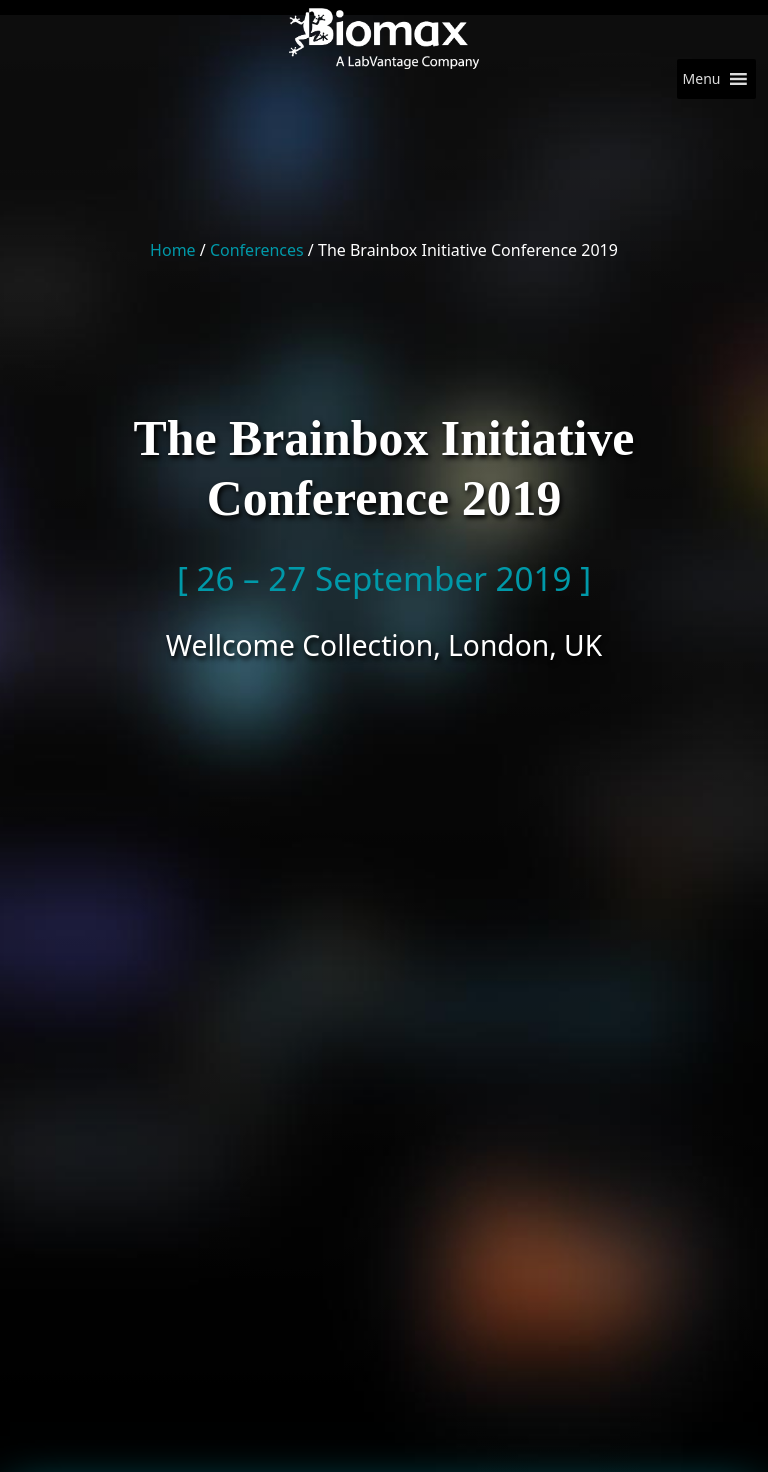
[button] (702, 79)
